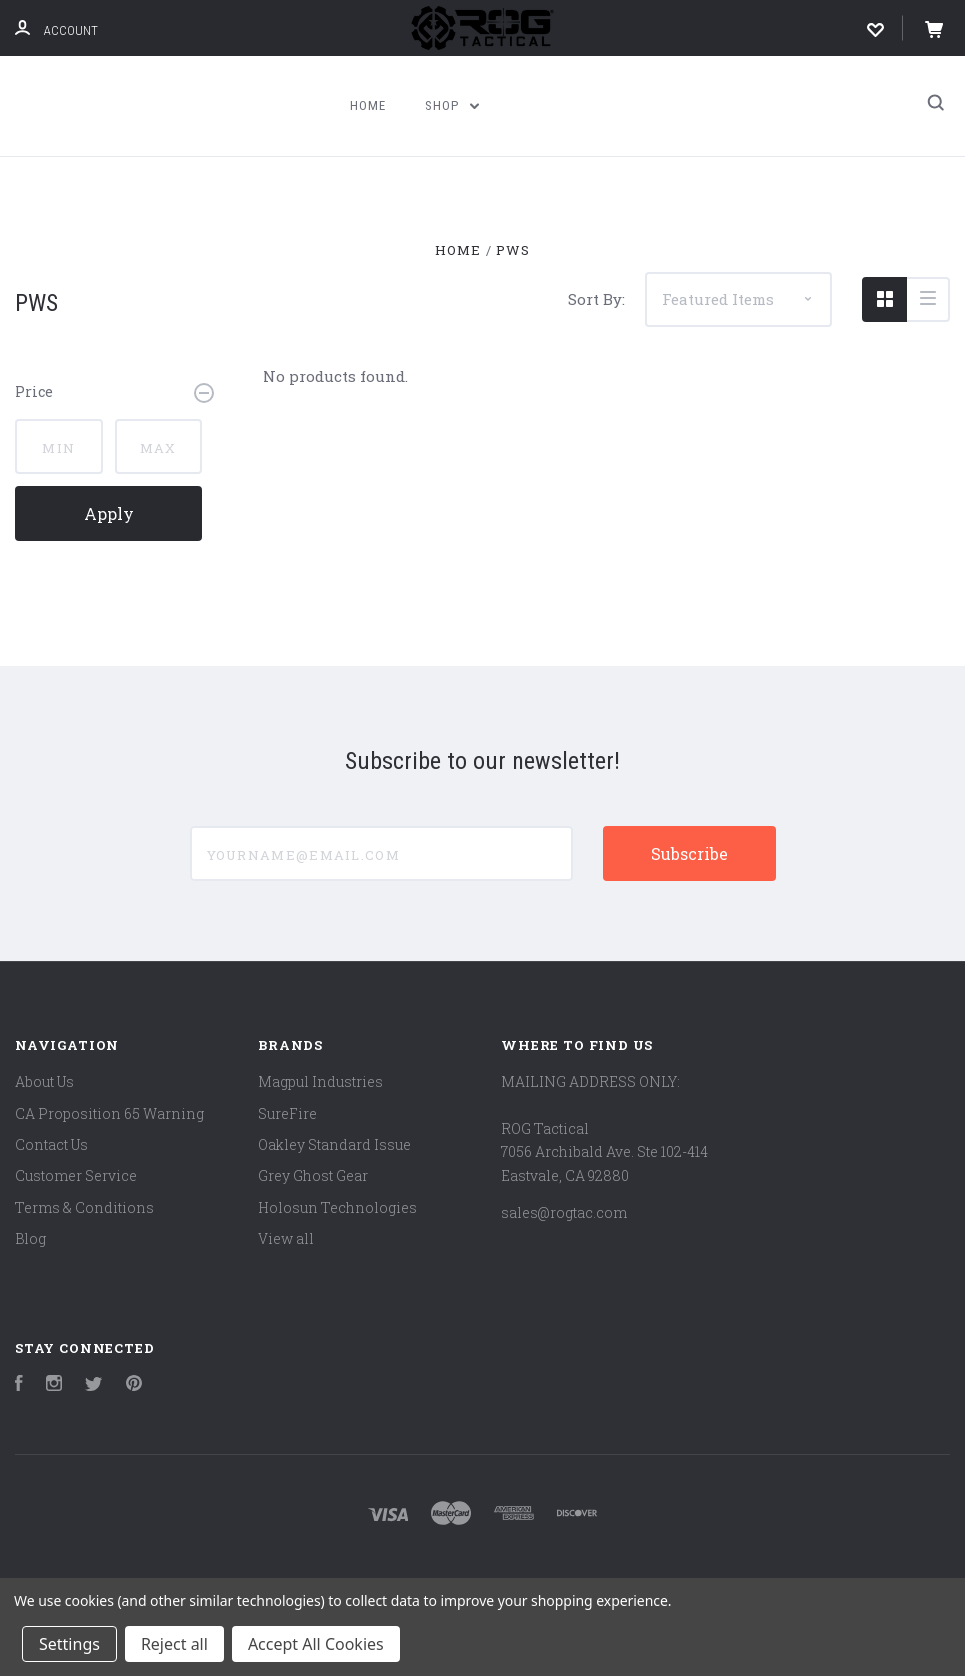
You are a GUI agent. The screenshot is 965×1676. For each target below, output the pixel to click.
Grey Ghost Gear (313, 1175)
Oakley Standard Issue (334, 1144)
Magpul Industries (320, 1081)
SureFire (287, 1113)
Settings (69, 1644)
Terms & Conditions (84, 1207)
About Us (44, 1081)
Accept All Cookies (316, 1644)
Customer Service (76, 1175)
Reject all (174, 1644)
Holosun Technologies (337, 1207)
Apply (109, 513)
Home (368, 105)
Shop (452, 105)
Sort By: (596, 299)
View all (286, 1238)
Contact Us (51, 1144)
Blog (30, 1238)
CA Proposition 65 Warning (109, 1113)
